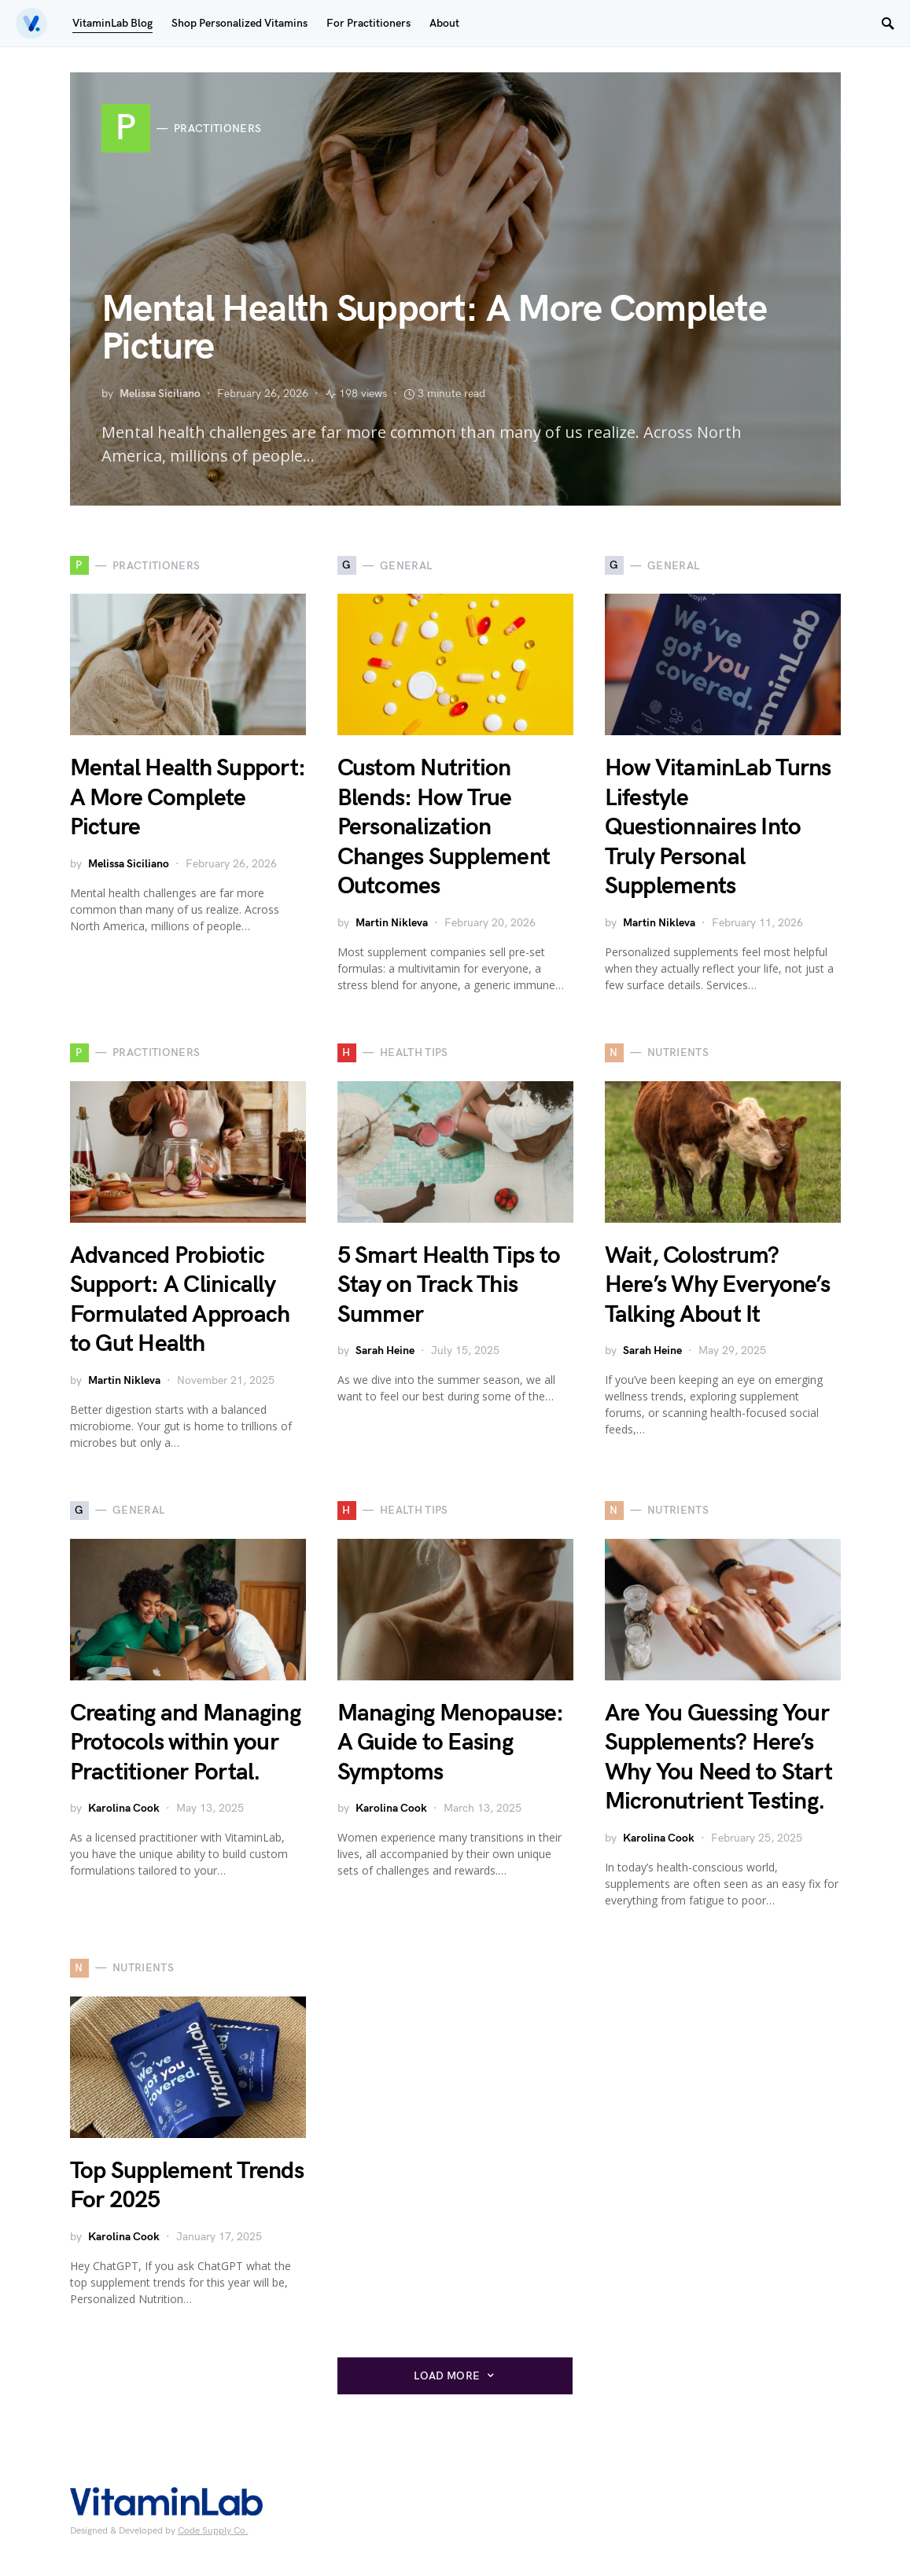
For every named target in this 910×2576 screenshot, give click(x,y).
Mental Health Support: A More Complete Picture (434, 328)
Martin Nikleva (392, 922)
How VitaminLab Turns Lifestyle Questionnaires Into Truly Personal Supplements (718, 827)
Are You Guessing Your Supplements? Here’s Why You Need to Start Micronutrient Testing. (718, 1757)
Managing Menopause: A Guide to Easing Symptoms (450, 1743)
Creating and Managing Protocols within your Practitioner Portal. (185, 1743)
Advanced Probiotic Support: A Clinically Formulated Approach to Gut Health (180, 1300)
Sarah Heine (385, 1350)
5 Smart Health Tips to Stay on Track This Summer (449, 1285)
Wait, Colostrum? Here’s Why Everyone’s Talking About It (717, 1285)
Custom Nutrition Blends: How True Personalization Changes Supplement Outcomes (444, 827)
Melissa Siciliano (160, 393)
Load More (447, 2376)
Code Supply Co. (213, 2531)
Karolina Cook (124, 1808)
